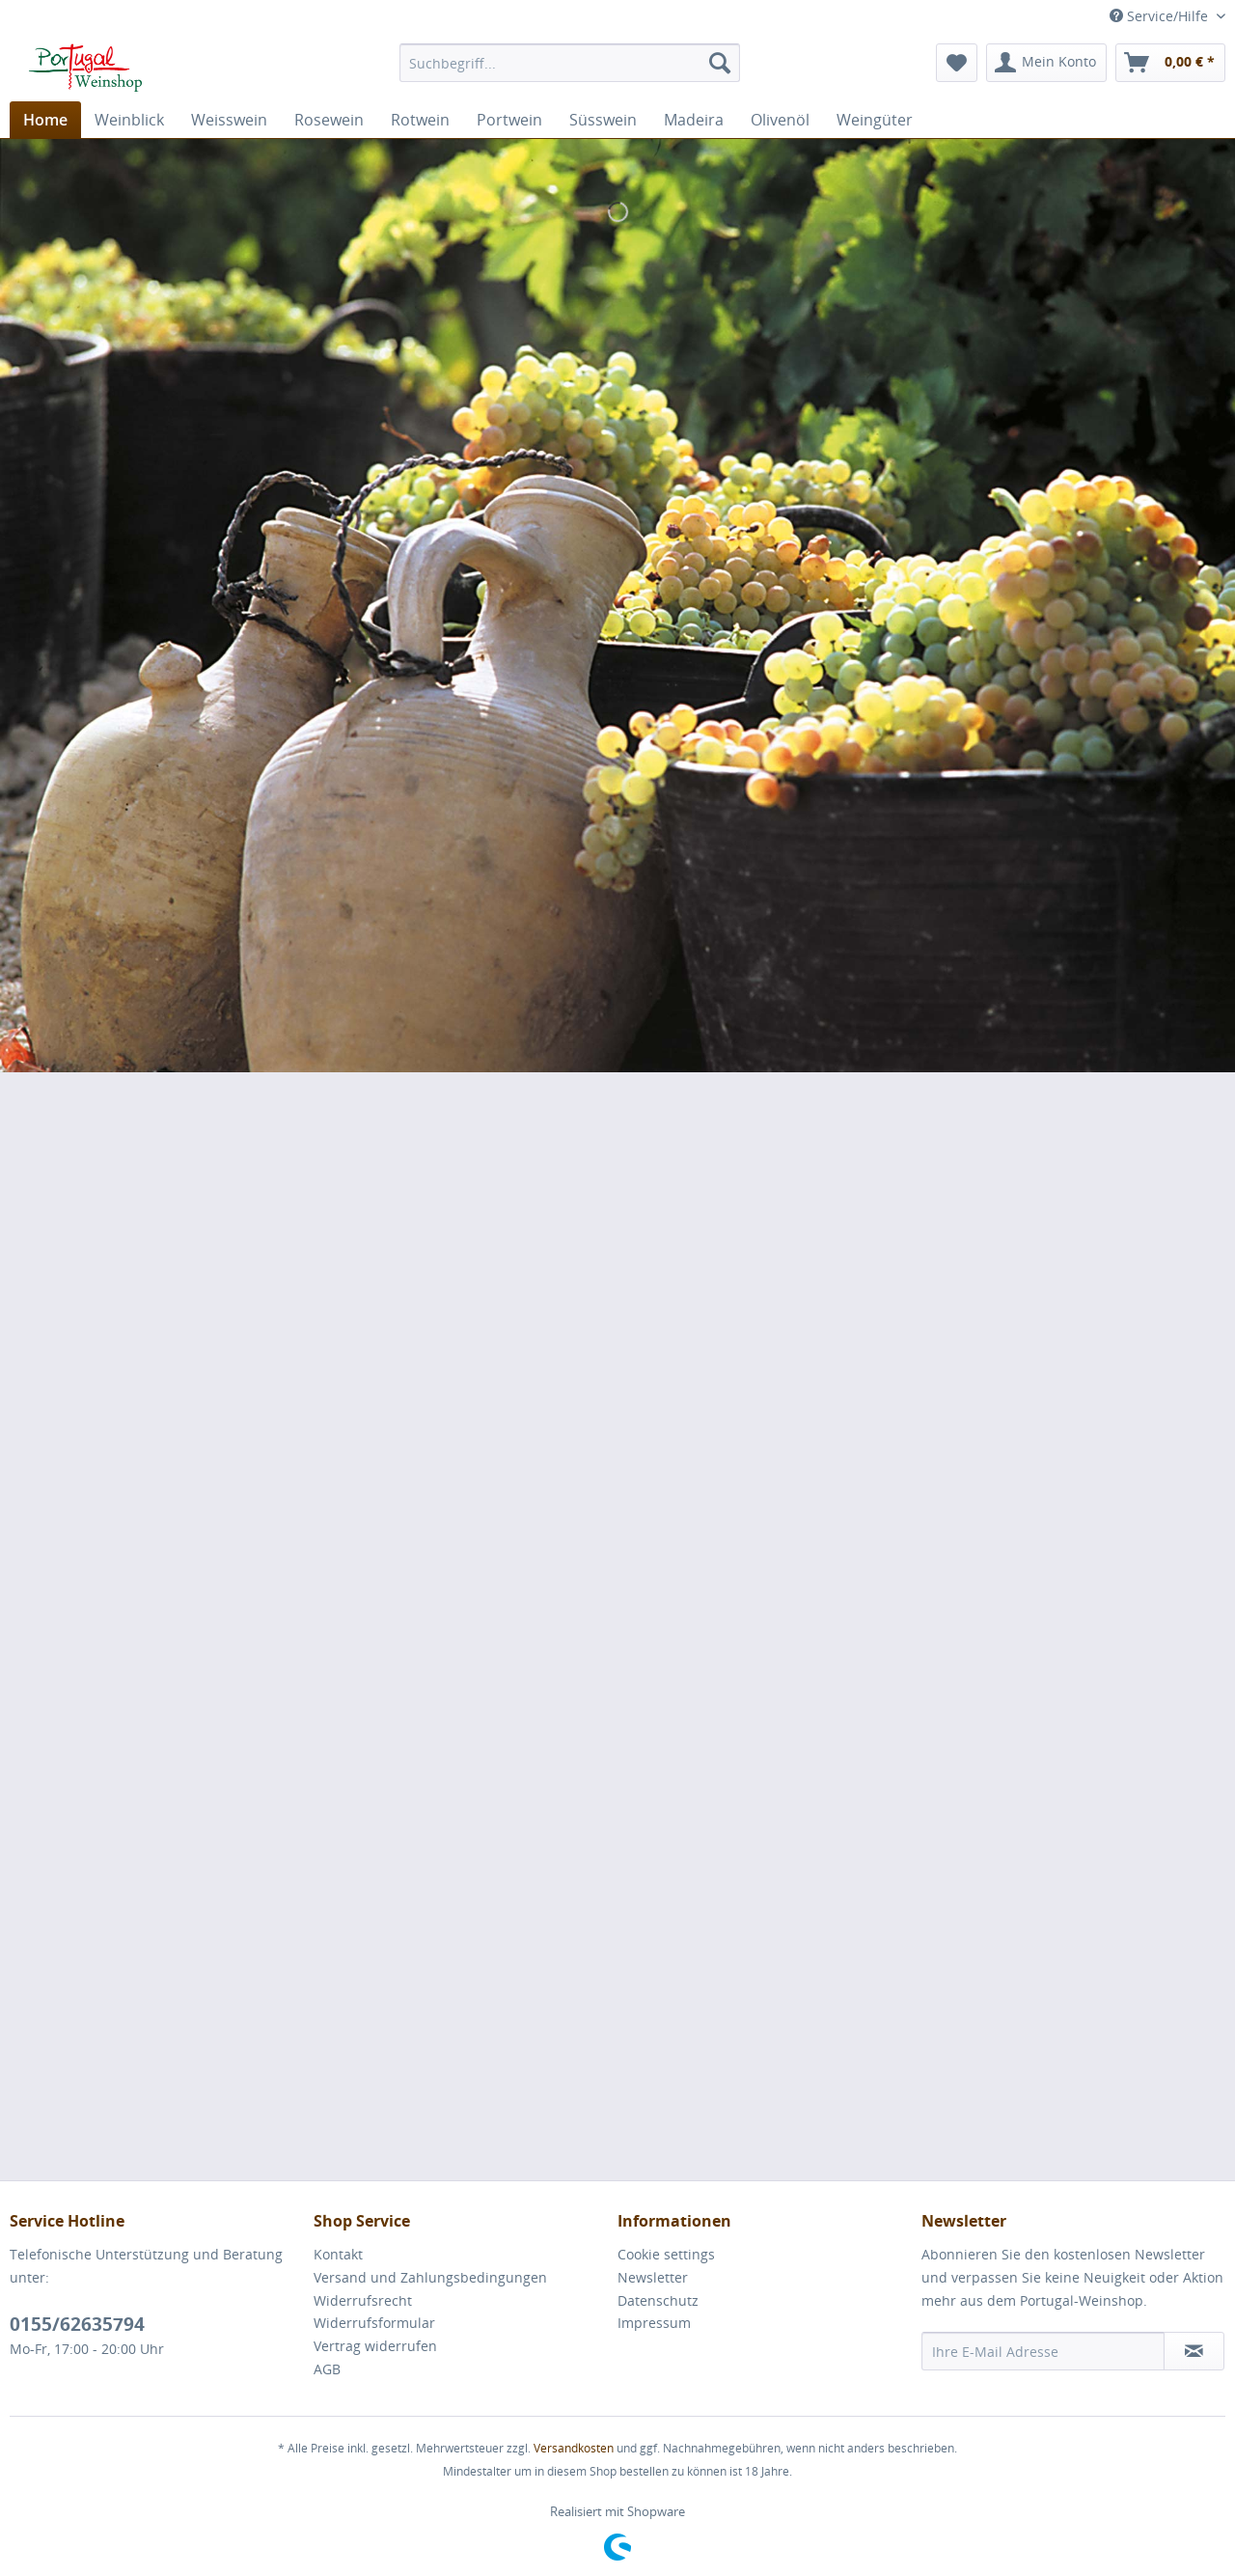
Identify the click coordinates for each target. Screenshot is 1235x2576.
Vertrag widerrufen (375, 2346)
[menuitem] (569, 62)
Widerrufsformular (374, 2322)
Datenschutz (658, 2300)
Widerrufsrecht (363, 2300)
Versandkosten (574, 2448)
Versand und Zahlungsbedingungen (430, 2277)
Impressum (654, 2322)
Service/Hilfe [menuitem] (1161, 16)
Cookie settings (666, 2254)
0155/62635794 (77, 2324)
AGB (327, 2369)
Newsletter (653, 2277)
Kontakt (338, 2254)
